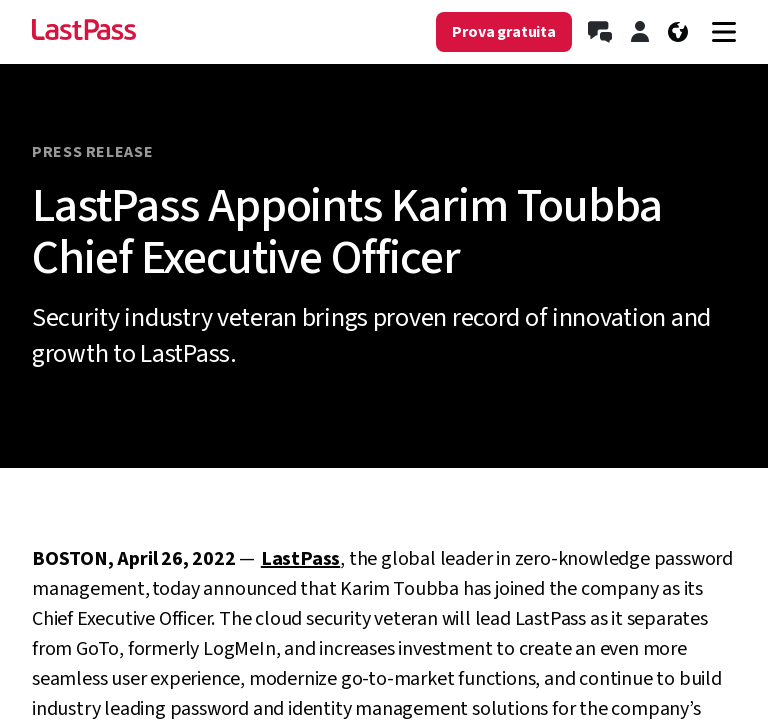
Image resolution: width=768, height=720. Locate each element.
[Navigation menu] (724, 32)
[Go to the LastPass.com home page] (84, 32)
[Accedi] (640, 32)
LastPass (300, 559)
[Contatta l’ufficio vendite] (600, 32)
